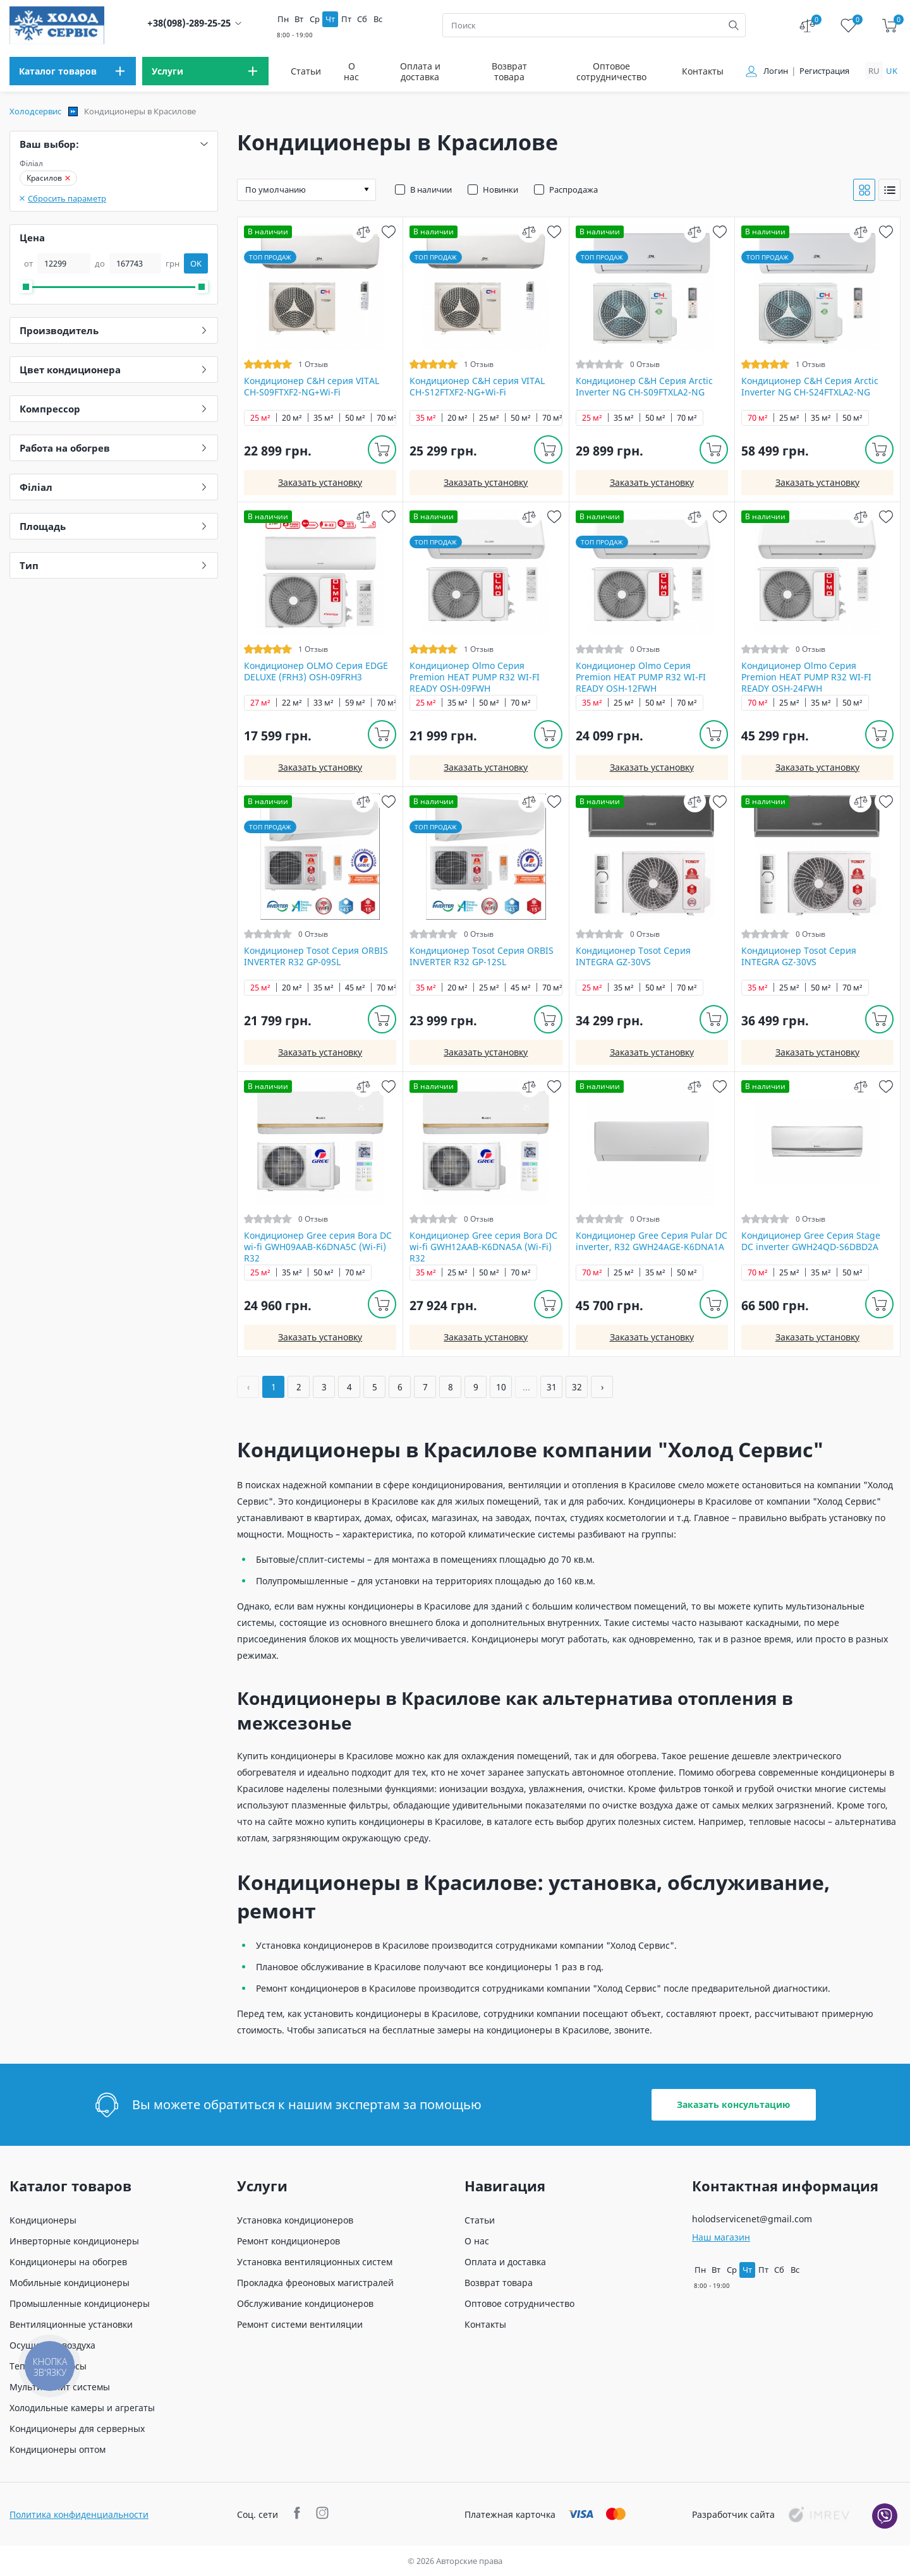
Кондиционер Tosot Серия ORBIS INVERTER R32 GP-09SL (316, 956)
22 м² (292, 703)
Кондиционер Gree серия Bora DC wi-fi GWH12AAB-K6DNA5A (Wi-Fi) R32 (483, 1247)
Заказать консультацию (733, 2104)
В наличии (431, 189)
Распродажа (573, 189)
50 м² (355, 418)
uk (891, 70)
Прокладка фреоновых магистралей (315, 2283)
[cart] (889, 26)
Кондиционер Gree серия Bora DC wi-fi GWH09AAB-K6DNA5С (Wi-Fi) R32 (318, 1247)
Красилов (48, 177)
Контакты (703, 71)
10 (501, 1387)
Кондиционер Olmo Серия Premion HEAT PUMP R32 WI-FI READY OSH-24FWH (806, 677)
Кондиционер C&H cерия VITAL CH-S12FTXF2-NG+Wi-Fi (477, 386)
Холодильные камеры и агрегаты (82, 2408)
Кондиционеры (42, 2220)
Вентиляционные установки (71, 2324)
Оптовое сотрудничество (611, 71)
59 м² (355, 703)
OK (196, 263)
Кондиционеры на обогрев (68, 2262)
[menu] (72, 71)
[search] (733, 25)
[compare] (363, 231)
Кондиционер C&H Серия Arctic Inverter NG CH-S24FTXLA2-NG (809, 386)
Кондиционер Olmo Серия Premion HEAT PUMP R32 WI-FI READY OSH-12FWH (641, 677)
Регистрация (824, 71)
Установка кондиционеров (295, 2220)
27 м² (260, 703)
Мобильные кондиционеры (69, 2283)
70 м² (387, 418)
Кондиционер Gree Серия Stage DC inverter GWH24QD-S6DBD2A (810, 1241)
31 (552, 1387)
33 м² (323, 703)
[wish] (388, 231)
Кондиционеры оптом (57, 2449)
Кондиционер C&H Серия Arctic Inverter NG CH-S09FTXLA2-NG (644, 386)
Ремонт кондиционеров (288, 2241)
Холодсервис (35, 111)
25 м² (260, 418)
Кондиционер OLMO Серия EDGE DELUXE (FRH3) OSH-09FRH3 (316, 671)
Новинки (500, 189)
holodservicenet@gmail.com (752, 2219)
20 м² (292, 418)
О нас (351, 71)
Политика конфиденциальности (79, 2514)
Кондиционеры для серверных (77, 2429)
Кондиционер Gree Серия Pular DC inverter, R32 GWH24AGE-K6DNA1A (651, 1241)
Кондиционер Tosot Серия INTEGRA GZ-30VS (633, 956)
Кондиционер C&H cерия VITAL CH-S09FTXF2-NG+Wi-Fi (311, 386)
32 (577, 1387)
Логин (775, 71)
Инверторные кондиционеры (74, 2241)
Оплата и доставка (420, 71)
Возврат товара (509, 71)
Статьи (306, 71)
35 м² (323, 418)
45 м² (355, 988)
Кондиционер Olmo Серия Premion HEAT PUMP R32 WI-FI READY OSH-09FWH (475, 677)
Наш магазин (721, 2237)
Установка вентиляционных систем (314, 2262)
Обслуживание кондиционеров (305, 2303)
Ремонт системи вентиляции (300, 2324)
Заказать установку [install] (320, 482)
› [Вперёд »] (602, 1387)
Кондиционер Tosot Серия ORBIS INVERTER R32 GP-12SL (482, 956)
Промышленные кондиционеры (79, 2303)
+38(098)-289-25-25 (189, 23)
